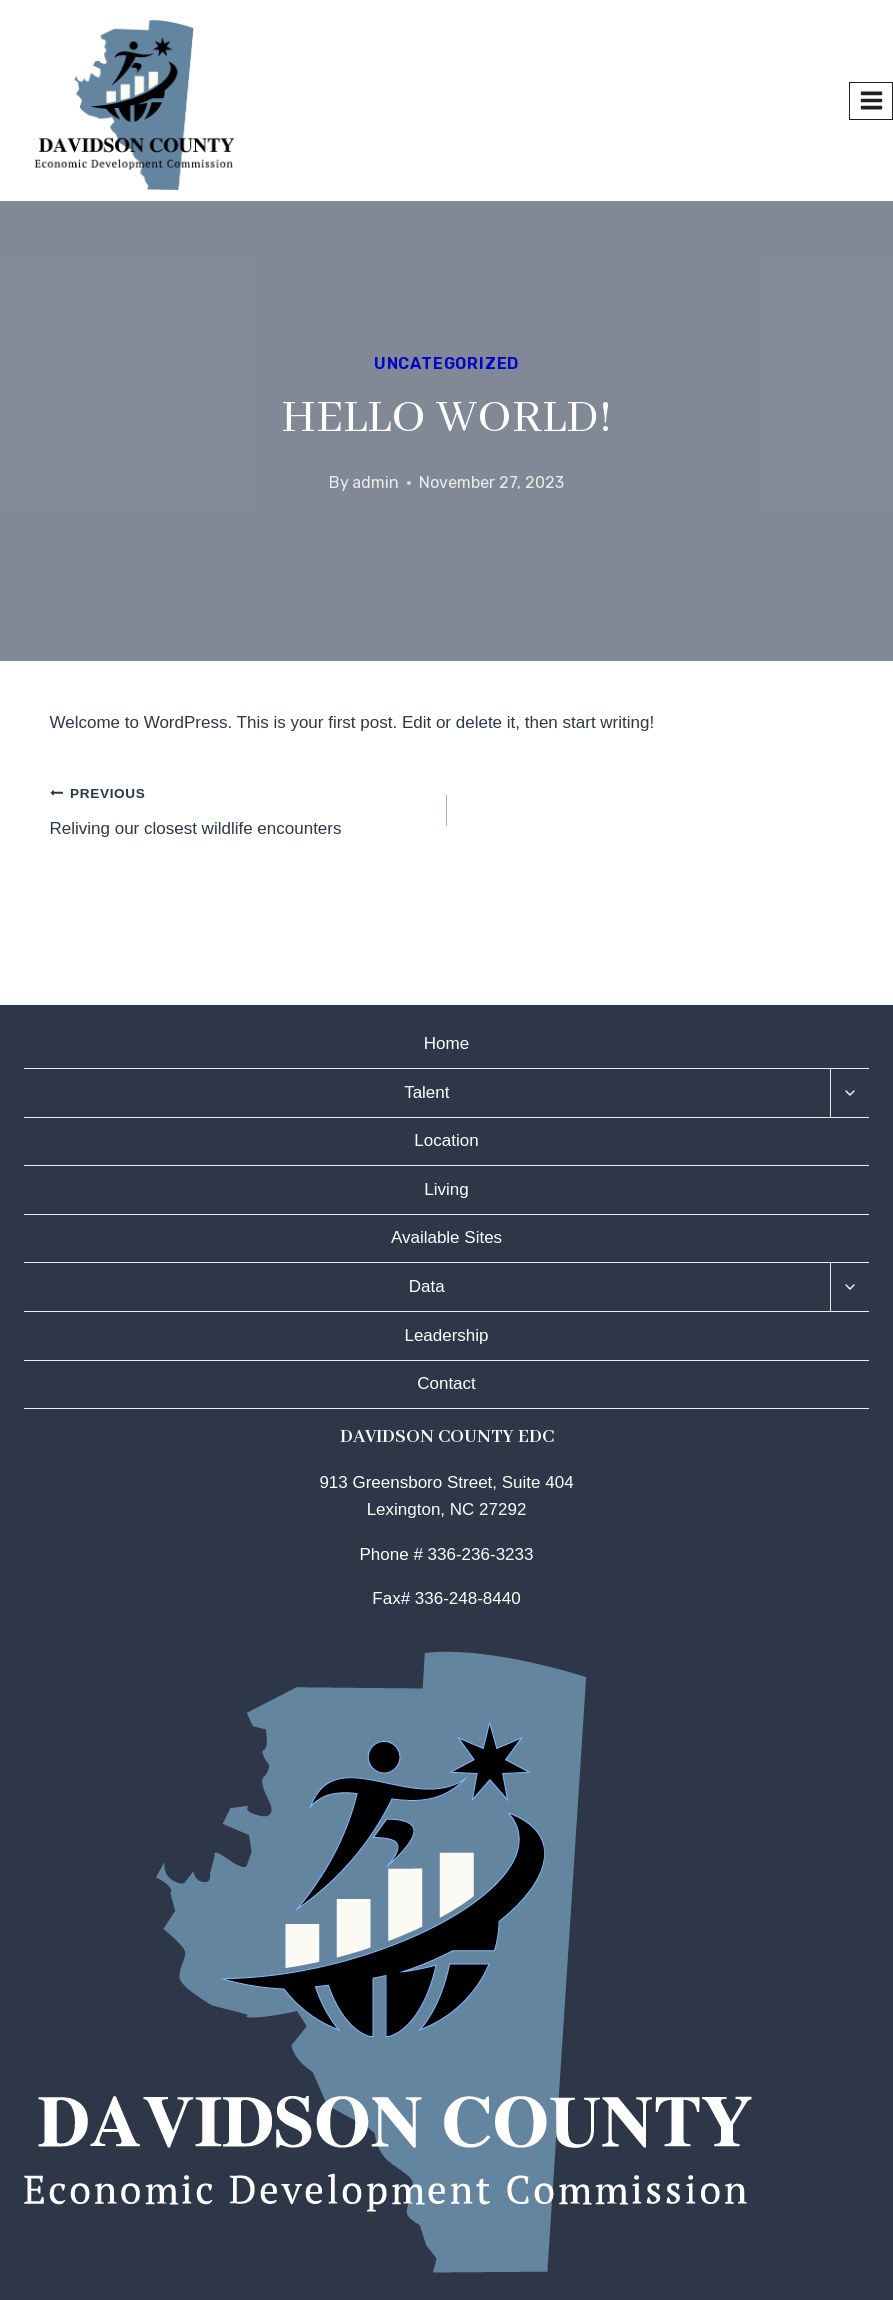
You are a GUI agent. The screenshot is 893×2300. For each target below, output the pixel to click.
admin (375, 482)
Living (446, 1189)
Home (446, 1043)
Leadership (446, 1335)
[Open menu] (871, 101)
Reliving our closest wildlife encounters (240, 808)
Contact (446, 1383)
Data (427, 1286)
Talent (426, 1092)
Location (446, 1140)
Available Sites (446, 1237)
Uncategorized (446, 363)
